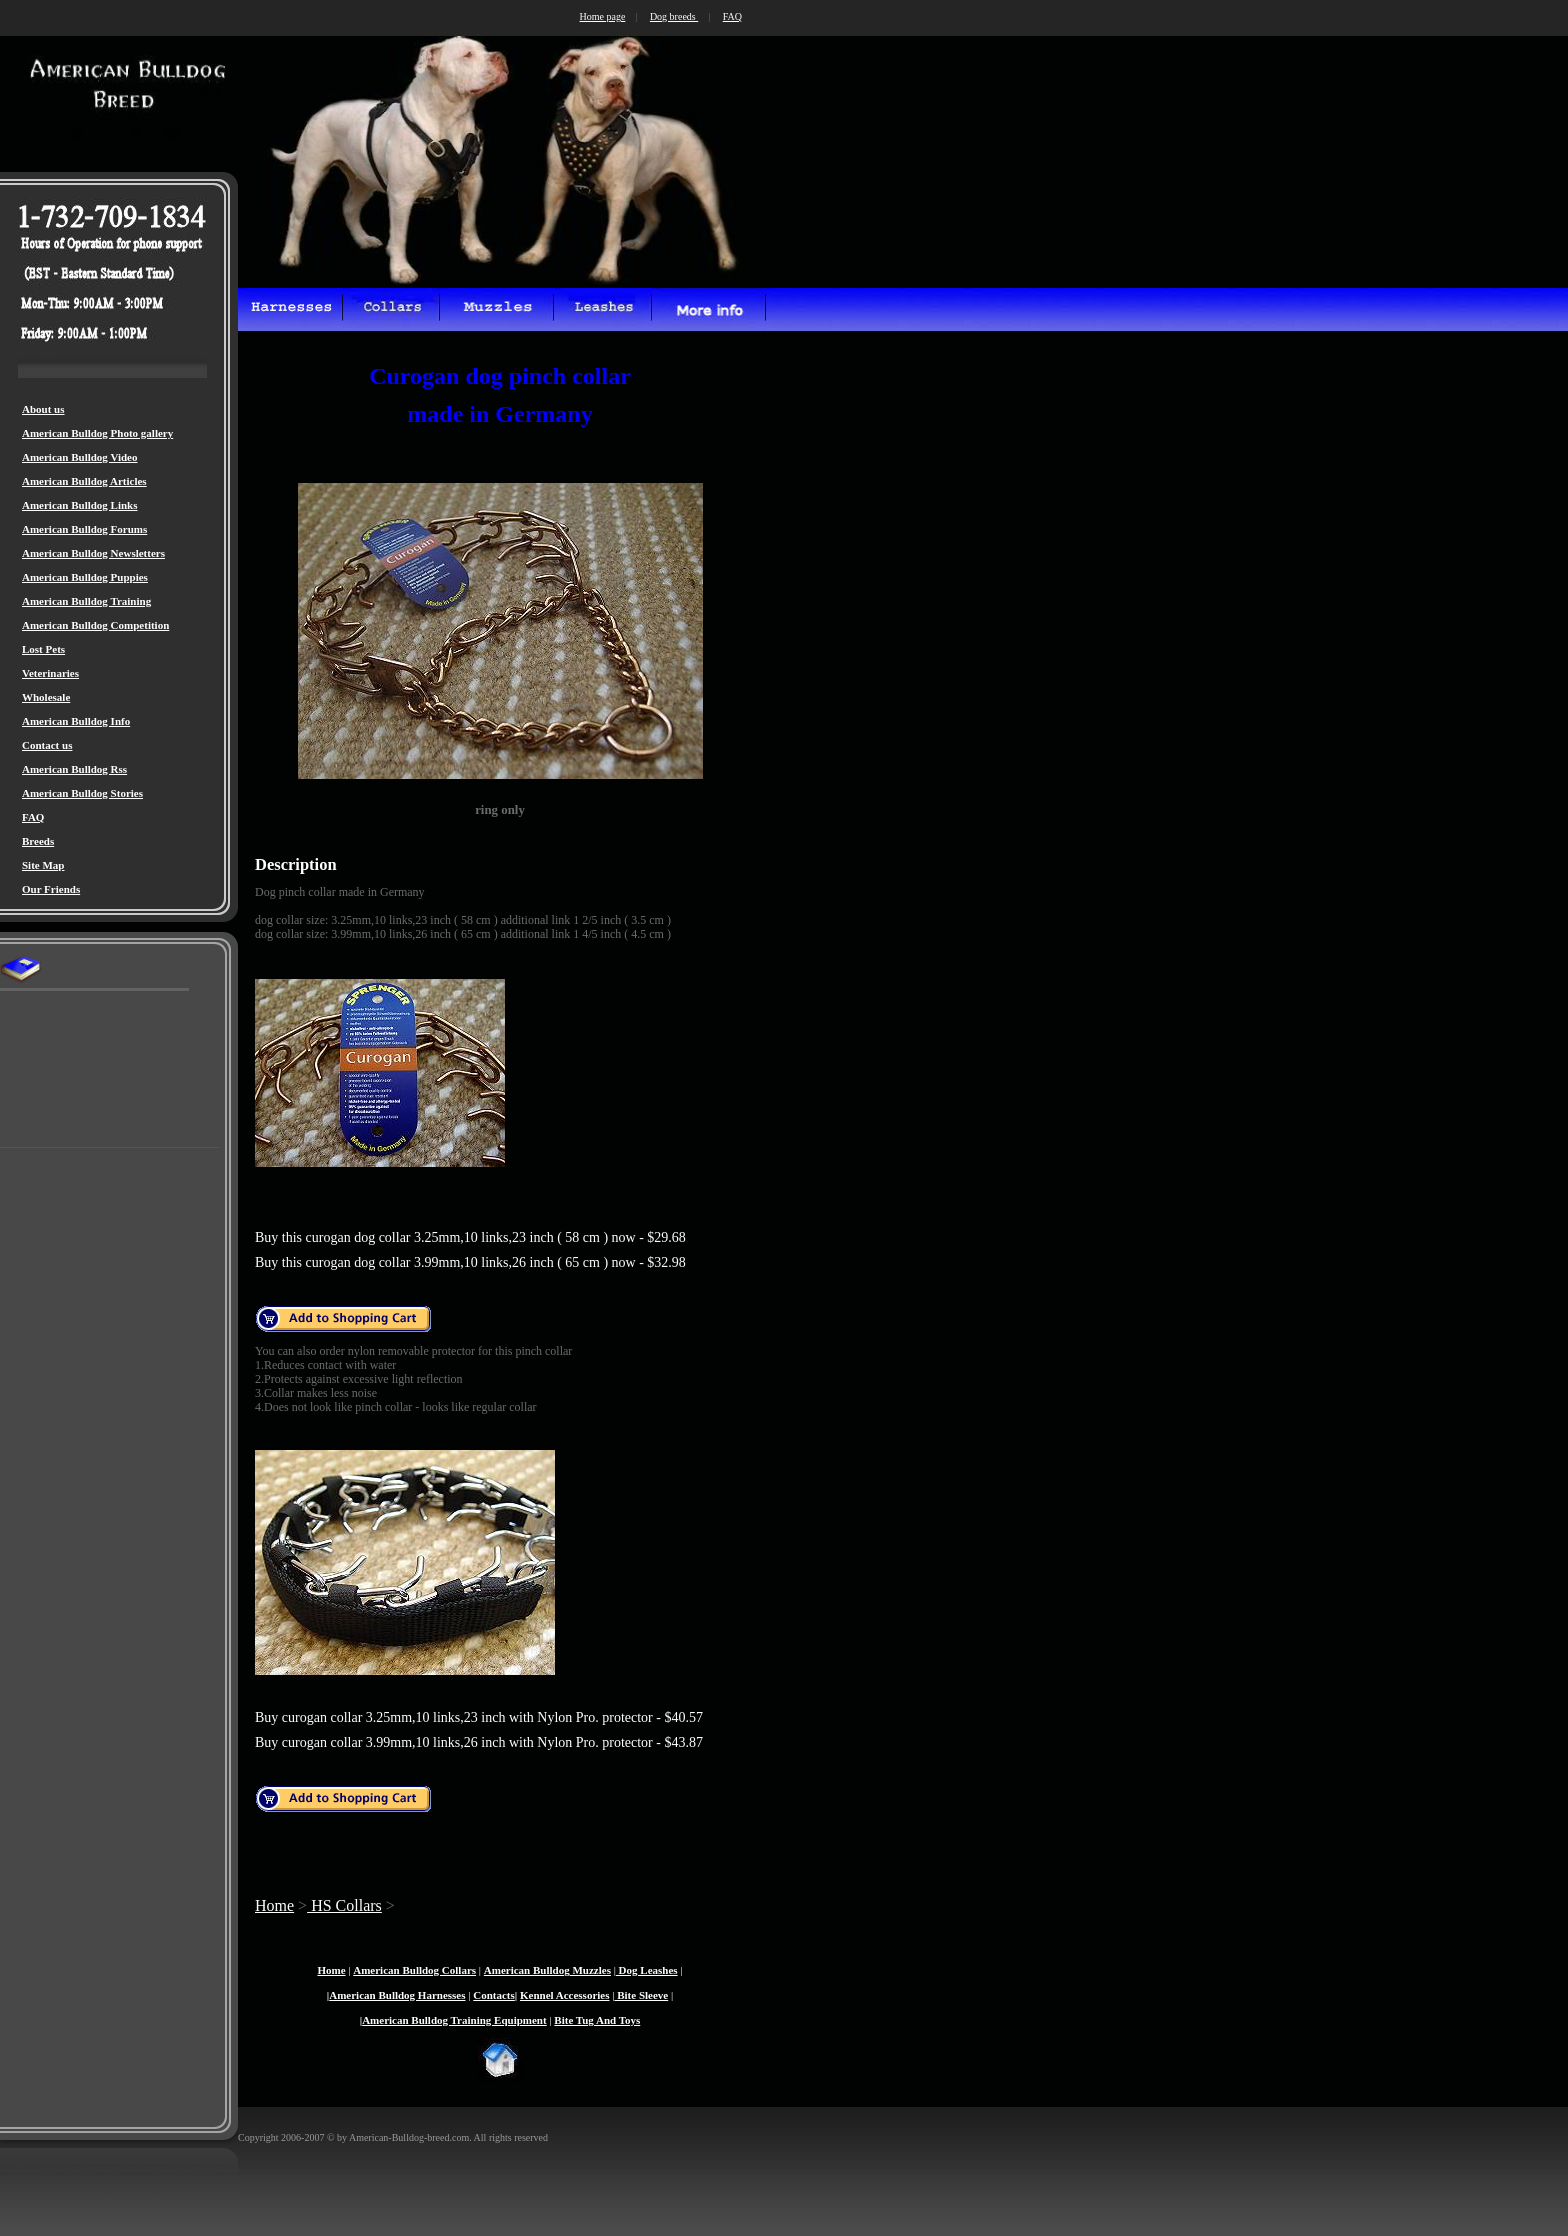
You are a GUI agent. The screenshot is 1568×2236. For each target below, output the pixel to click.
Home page (603, 16)
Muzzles (590, 1970)
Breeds (38, 841)
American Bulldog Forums (84, 529)
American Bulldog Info (76, 721)
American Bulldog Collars (414, 1970)
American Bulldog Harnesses (397, 1995)
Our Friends (51, 889)
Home (274, 1905)
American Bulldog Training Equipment (454, 2020)
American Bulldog (527, 1970)
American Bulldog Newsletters (93, 553)
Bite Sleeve (641, 1995)
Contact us (47, 745)
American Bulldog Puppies (85, 577)
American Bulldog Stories (82, 793)
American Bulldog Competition (95, 625)
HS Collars (344, 1905)
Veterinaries (50, 673)
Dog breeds (674, 16)
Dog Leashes (647, 1970)
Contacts (494, 1995)
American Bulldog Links (80, 505)
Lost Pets (43, 649)
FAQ (33, 817)
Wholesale (46, 697)
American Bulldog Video (80, 457)
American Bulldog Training (86, 601)
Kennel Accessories (565, 1995)
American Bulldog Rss (74, 769)
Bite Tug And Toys (597, 2020)
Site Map (43, 865)
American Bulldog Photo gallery (97, 433)
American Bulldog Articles (84, 481)
